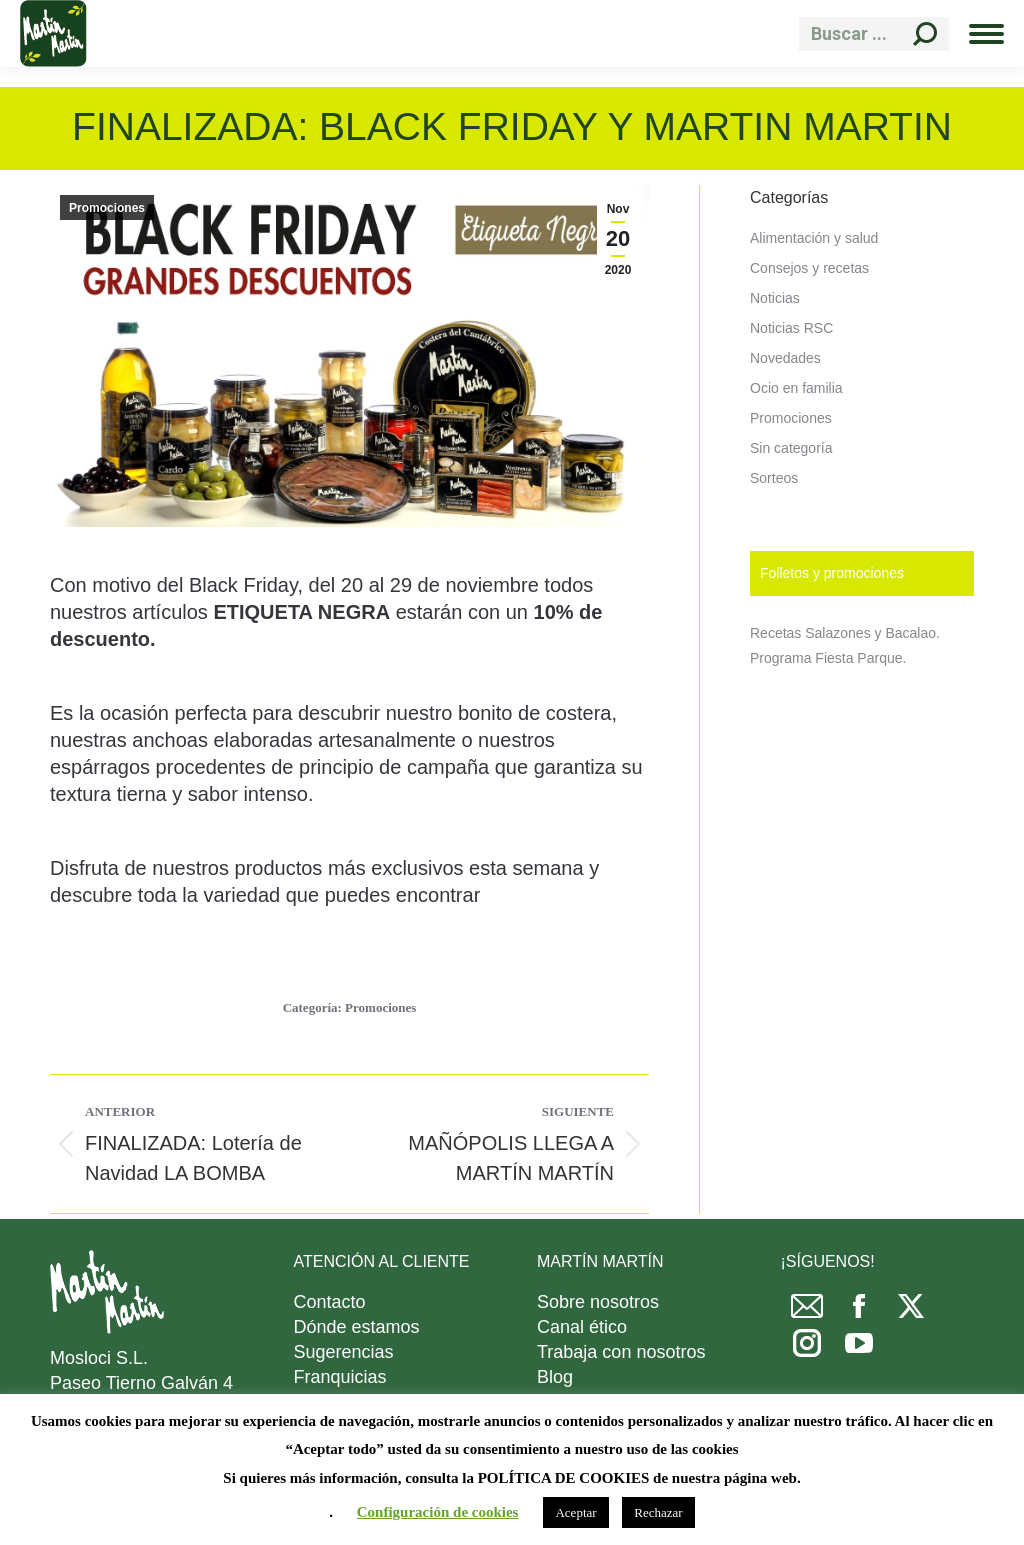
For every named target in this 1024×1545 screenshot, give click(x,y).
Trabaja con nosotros (621, 1352)
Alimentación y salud (814, 238)
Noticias (775, 298)
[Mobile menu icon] (986, 34)
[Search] (874, 34)
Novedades (785, 358)
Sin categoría (791, 448)
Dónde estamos (357, 1327)
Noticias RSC (791, 328)
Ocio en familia (796, 388)
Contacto (330, 1302)
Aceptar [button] (575, 1512)
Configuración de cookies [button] (438, 1512)
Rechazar (658, 1512)
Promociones (107, 208)
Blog (555, 1377)
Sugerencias (344, 1352)
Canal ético (582, 1327)
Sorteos (774, 478)
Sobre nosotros (598, 1302)
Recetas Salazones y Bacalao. (845, 633)
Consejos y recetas (809, 268)
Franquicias (340, 1377)
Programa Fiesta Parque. (828, 658)
